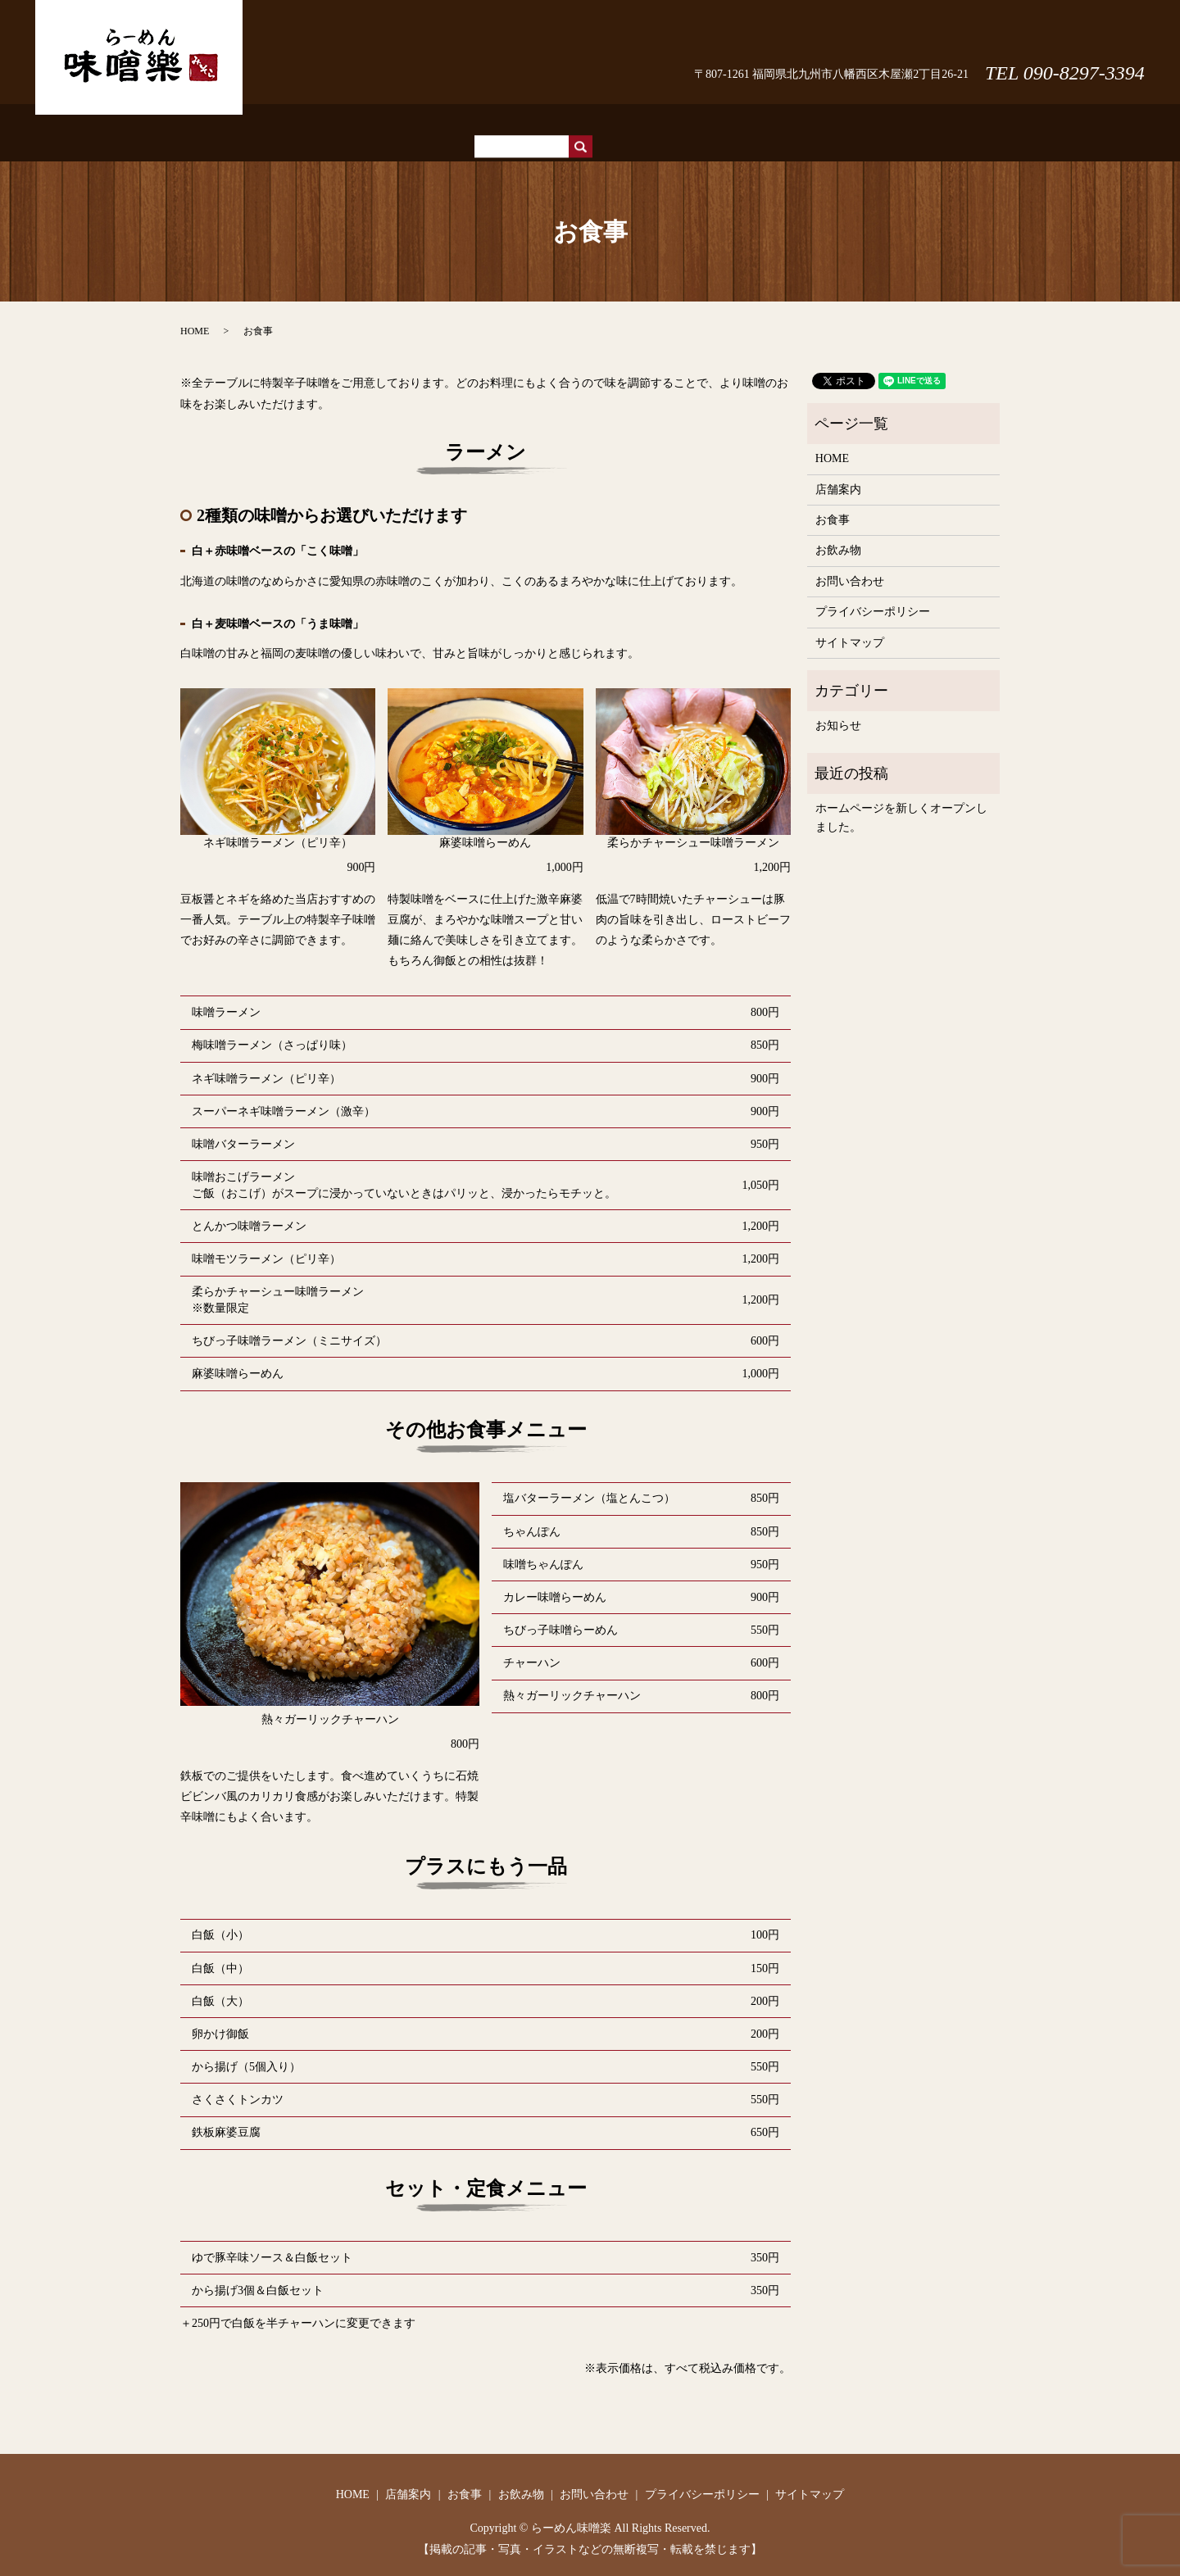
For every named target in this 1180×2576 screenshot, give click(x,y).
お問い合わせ (1083, 37)
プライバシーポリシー (872, 596)
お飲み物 (669, 124)
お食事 (610, 124)
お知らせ (838, 710)
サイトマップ (849, 627)
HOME (494, 124)
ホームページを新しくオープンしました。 (901, 802)
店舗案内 (551, 124)
